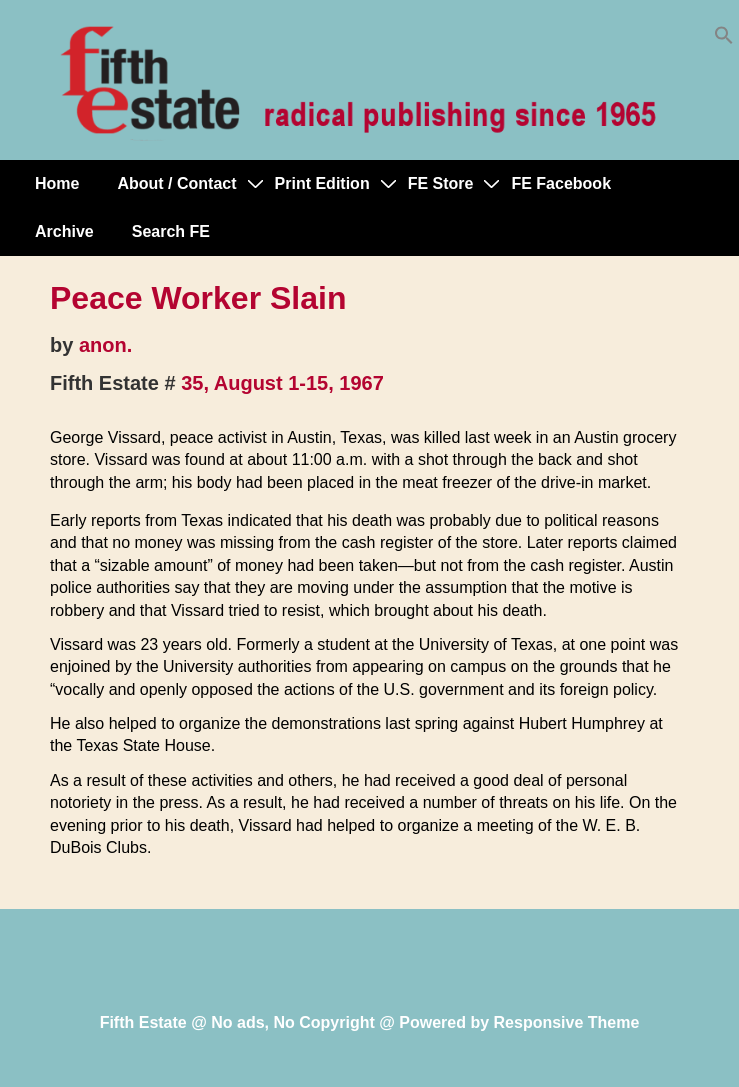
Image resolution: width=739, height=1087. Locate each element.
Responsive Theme (567, 1022)
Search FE (171, 231)
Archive (64, 231)
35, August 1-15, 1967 (282, 383)
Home (57, 183)
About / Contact (176, 183)
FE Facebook (561, 183)
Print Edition (322, 183)
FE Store (441, 183)
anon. (105, 345)
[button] (724, 39)
